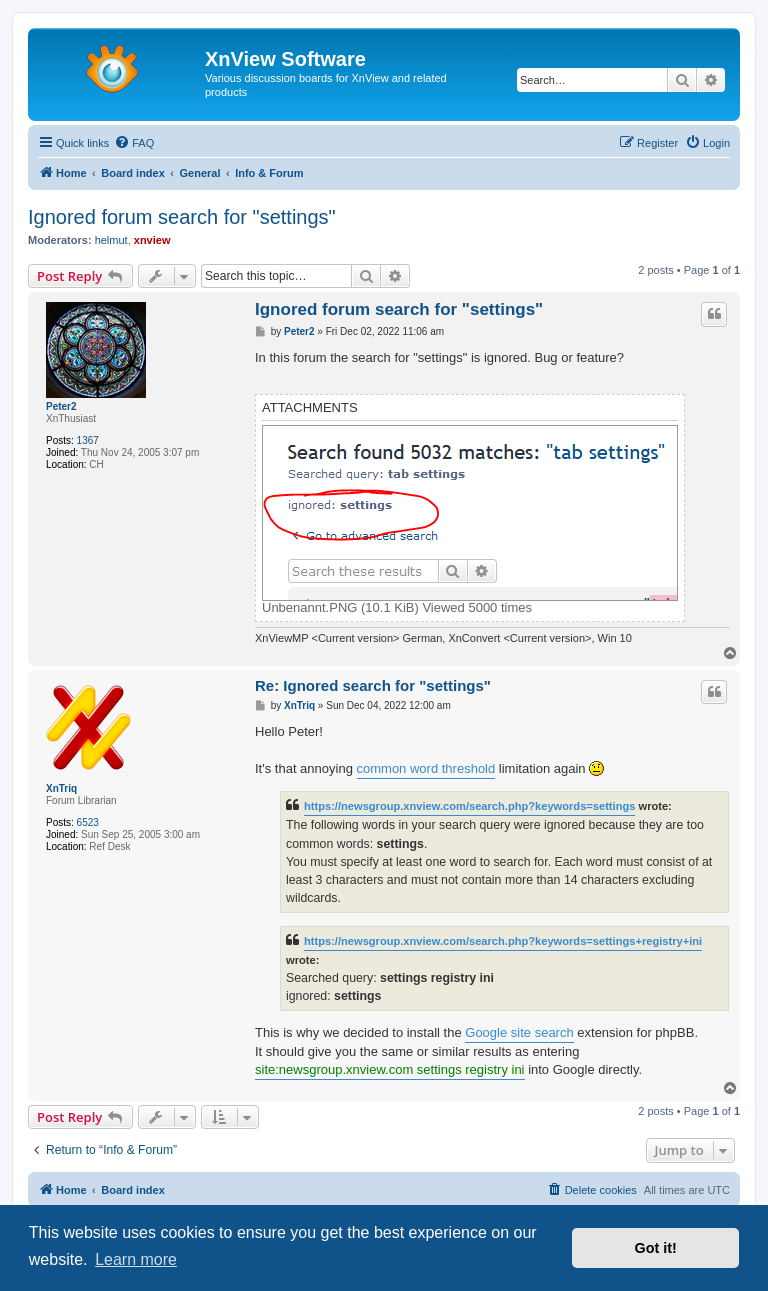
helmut (111, 240)
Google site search (519, 1032)
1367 (88, 440)
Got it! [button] (656, 1248)
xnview (152, 240)
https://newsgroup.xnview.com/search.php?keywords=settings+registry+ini (503, 941)
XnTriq (61, 788)
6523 (88, 822)
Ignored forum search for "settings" (182, 217)
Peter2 (61, 406)
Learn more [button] (136, 1259)
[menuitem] (134, 143)
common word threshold (426, 768)
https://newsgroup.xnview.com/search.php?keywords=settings (469, 806)
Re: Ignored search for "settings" (373, 685)
